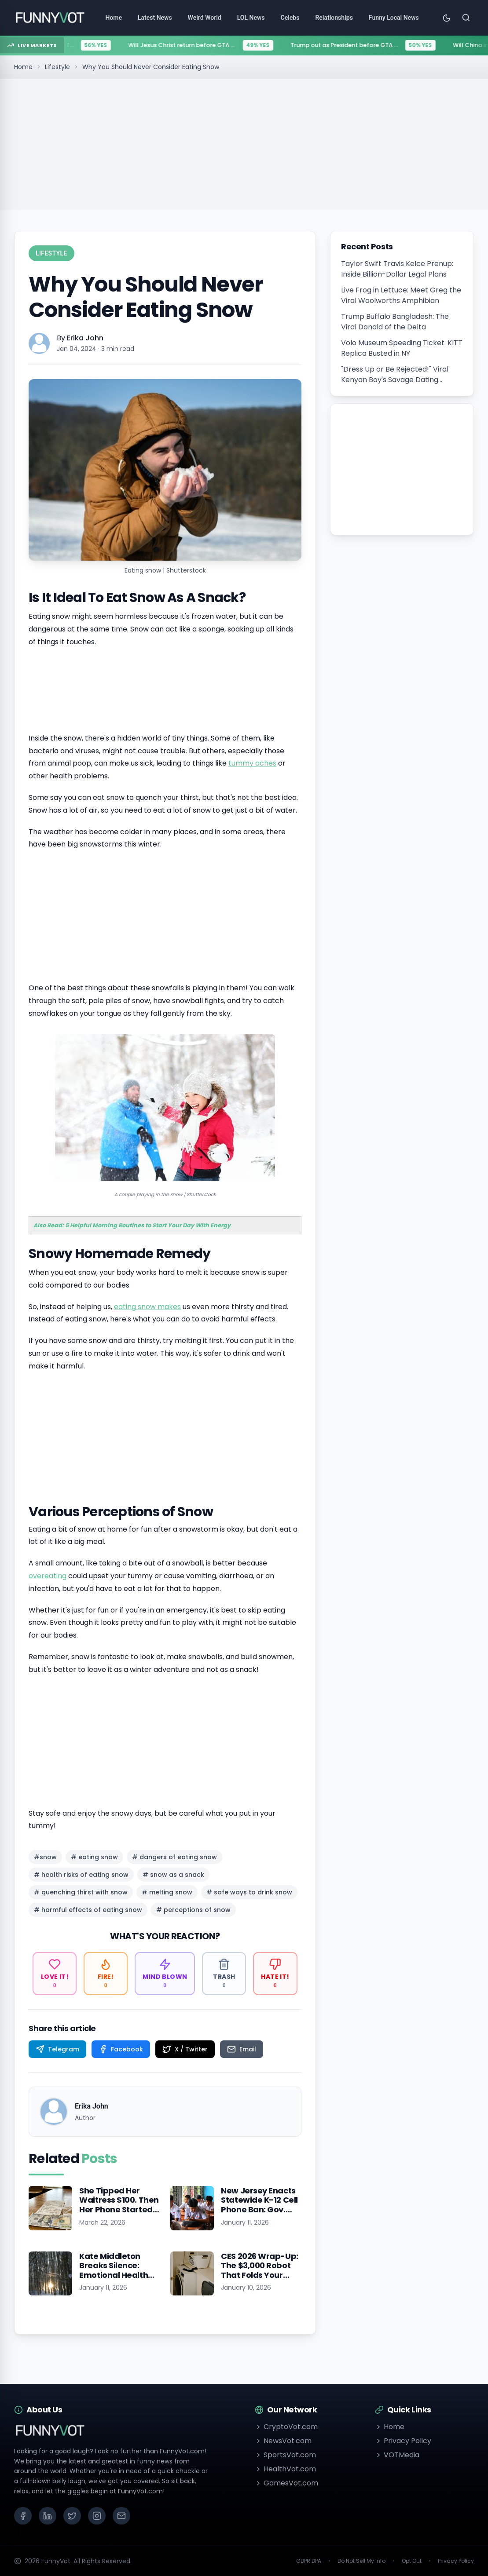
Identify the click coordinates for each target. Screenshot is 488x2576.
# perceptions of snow (193, 1909)
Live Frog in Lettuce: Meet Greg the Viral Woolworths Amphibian (401, 295)
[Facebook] (23, 2516)
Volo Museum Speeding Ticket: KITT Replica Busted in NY (401, 348)
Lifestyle (57, 66)
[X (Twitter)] (72, 2516)
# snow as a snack (173, 1874)
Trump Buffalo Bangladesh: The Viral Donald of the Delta (395, 321)
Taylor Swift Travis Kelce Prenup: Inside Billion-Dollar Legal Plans (397, 269)
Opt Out (412, 2561)
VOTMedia (397, 2455)
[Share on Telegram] (57, 2049)
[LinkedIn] (47, 2516)
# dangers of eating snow (174, 1857)
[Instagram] (97, 2516)
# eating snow (94, 1857)
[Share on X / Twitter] (185, 2049)
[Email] (121, 2516)
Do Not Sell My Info (361, 2561)
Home (23, 66)
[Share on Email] (241, 2049)
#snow (45, 1857)
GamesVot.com (286, 2483)
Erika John (85, 338)
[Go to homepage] (49, 17)
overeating (47, 1576)
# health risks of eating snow (81, 1874)
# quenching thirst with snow (81, 1892)
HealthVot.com (285, 2469)
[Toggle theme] (447, 17)
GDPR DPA (308, 2561)
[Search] (466, 18)
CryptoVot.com (286, 2427)
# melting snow (167, 1892)
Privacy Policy (403, 2441)
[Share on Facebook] (121, 2049)
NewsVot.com (283, 2441)
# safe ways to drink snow (249, 1892)
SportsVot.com (285, 2455)
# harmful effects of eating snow (88, 1909)
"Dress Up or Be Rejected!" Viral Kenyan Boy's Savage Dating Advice (394, 374)
